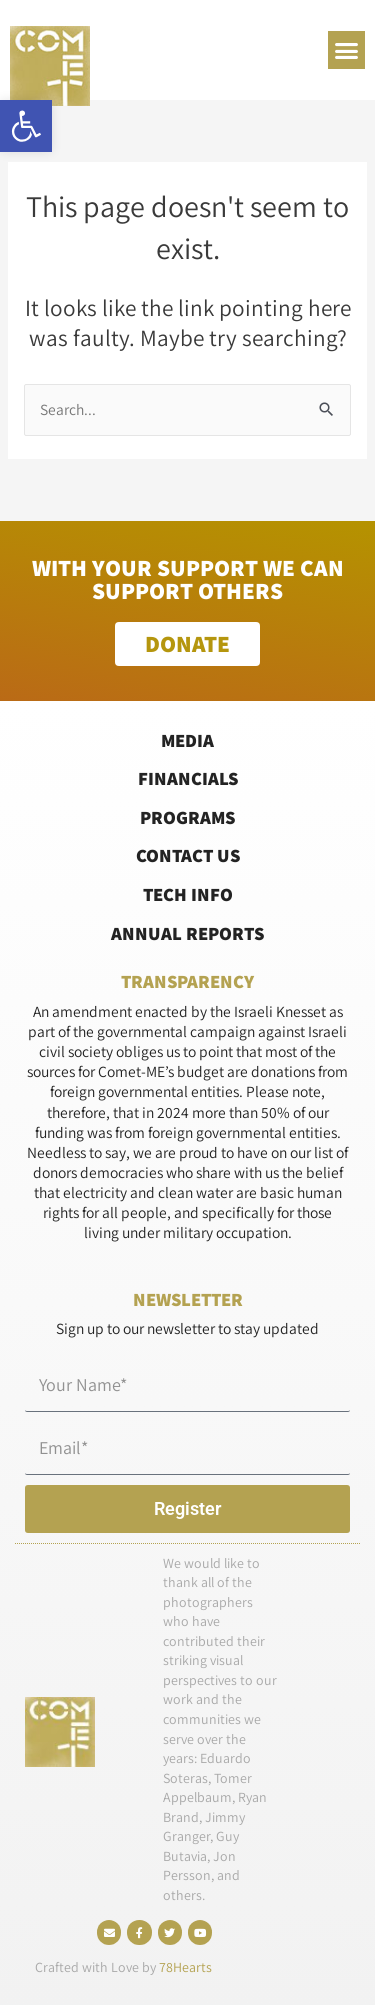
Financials (188, 778)
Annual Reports (187, 933)
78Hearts (185, 1967)
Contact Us (188, 855)
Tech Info (188, 894)
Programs (187, 817)
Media (187, 740)
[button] (26, 126)
